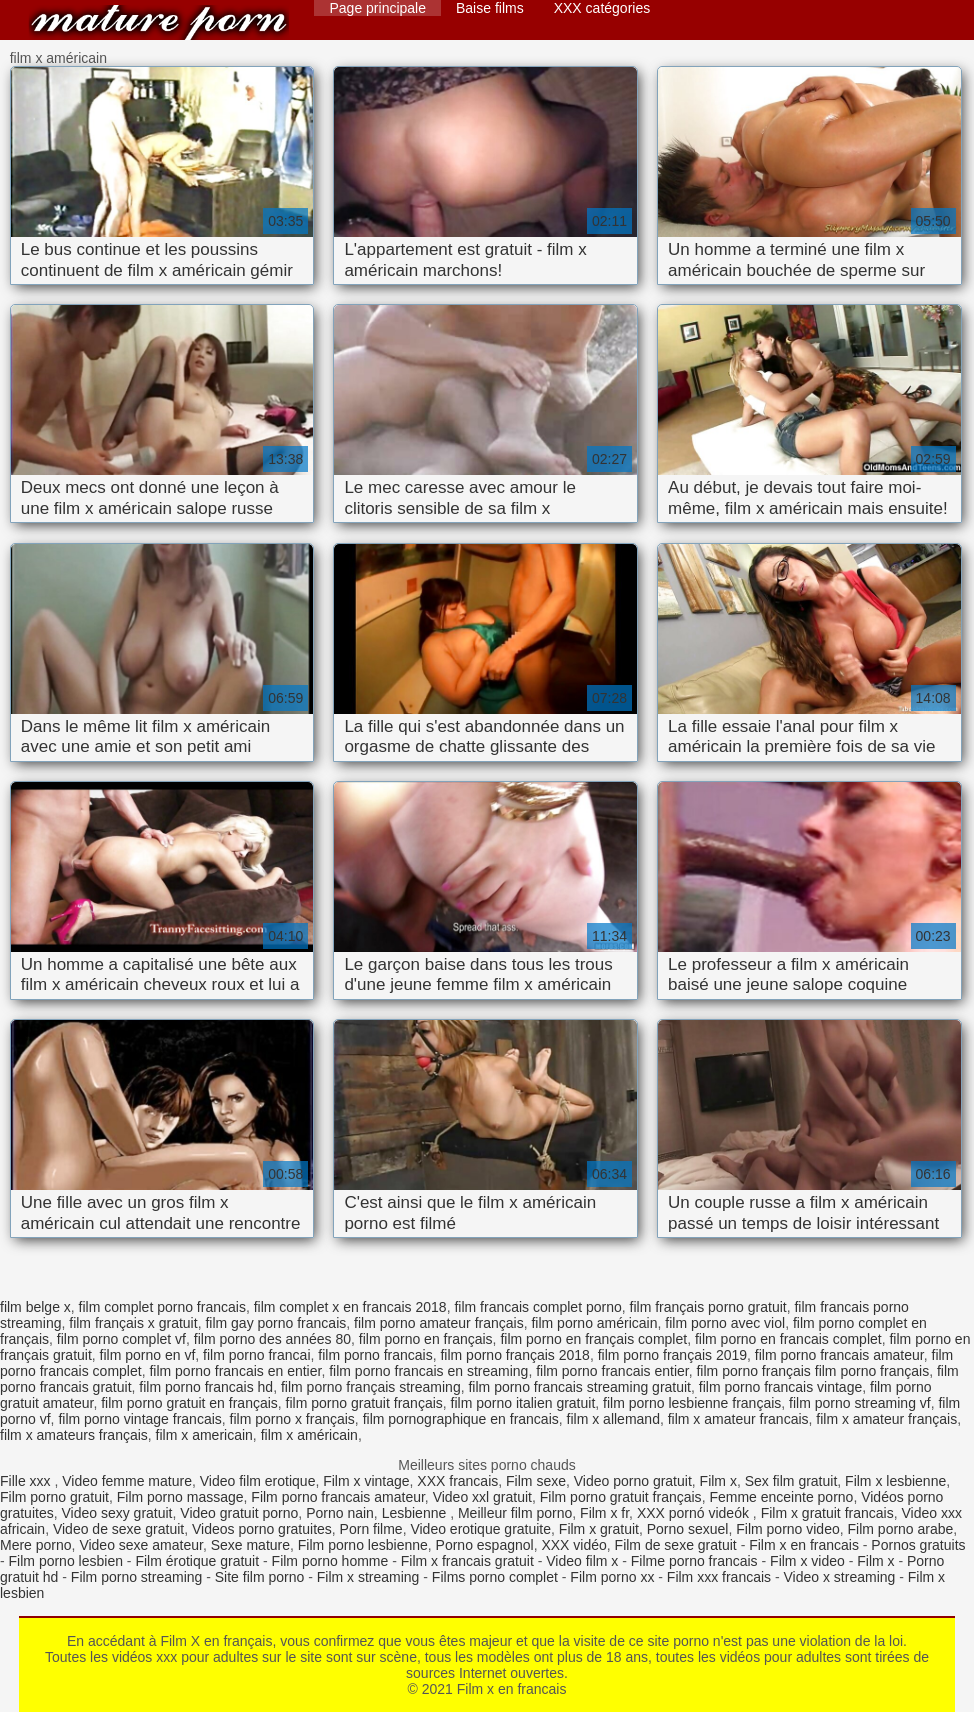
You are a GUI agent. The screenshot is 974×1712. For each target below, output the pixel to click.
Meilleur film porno (515, 1513)
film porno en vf (148, 1355)
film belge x (35, 1307)
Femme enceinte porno (781, 1497)
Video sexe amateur (141, 1545)
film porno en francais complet (788, 1339)
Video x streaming (840, 1577)
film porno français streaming (371, 1387)
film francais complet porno (537, 1307)
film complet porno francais (162, 1307)
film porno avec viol (725, 1323)
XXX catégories (602, 8)
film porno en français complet (593, 1339)
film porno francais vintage (780, 1387)
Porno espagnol (485, 1545)
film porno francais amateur (839, 1355)
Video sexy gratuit (116, 1513)
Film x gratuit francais (827, 1513)
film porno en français (426, 1339)
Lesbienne (416, 1513)
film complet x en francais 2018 (350, 1307)
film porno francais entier (612, 1371)
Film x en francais (159, 22)
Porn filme (371, 1529)
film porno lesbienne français (692, 1403)
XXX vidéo (573, 1545)
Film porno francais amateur (338, 1497)
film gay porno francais (275, 1323)
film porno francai (256, 1355)
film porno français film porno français (812, 1371)
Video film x (582, 1561)
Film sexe (536, 1481)
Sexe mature (250, 1545)
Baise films (490, 8)
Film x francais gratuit (467, 1561)
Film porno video (788, 1529)
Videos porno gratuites (262, 1529)
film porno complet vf (121, 1339)
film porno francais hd (206, 1387)
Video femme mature (127, 1481)
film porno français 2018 (514, 1355)
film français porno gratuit (708, 1307)
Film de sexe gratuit (676, 1545)
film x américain (309, 1435)
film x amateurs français (74, 1435)
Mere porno (36, 1545)
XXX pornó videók (695, 1513)
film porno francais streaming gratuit (579, 1387)
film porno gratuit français (364, 1403)
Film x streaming (368, 1577)
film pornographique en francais (461, 1419)
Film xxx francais (719, 1577)
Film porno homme (330, 1561)
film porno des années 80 (272, 1339)
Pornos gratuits (918, 1545)
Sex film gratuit (791, 1481)
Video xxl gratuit (482, 1497)
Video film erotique (258, 1481)
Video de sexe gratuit (118, 1529)
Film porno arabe (901, 1529)
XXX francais (457, 1481)
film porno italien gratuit (523, 1403)
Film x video (807, 1561)
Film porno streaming (137, 1577)
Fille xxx (27, 1481)
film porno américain (594, 1323)
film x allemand (613, 1419)
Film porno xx (612, 1577)
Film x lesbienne (895, 1481)
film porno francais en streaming (428, 1371)
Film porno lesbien (66, 1561)
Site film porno (259, 1577)
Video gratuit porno (239, 1513)
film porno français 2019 (672, 1355)
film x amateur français (886, 1419)
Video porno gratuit (633, 1481)
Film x (718, 1481)
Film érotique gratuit (197, 1561)
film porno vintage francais (139, 1419)
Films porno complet (495, 1577)
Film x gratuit (599, 1529)
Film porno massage (180, 1497)
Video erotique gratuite (480, 1529)
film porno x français (292, 1419)
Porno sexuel (688, 1529)
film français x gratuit (133, 1323)
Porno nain (340, 1513)
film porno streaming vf (860, 1403)
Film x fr (604, 1513)
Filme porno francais (694, 1561)
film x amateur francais (738, 1419)
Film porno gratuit (54, 1497)
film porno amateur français (439, 1323)
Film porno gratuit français (621, 1497)
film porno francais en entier (235, 1371)
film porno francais (375, 1355)
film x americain (204, 1435)
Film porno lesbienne (363, 1545)
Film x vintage (366, 1481)
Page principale (377, 8)
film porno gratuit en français (189, 1403)
